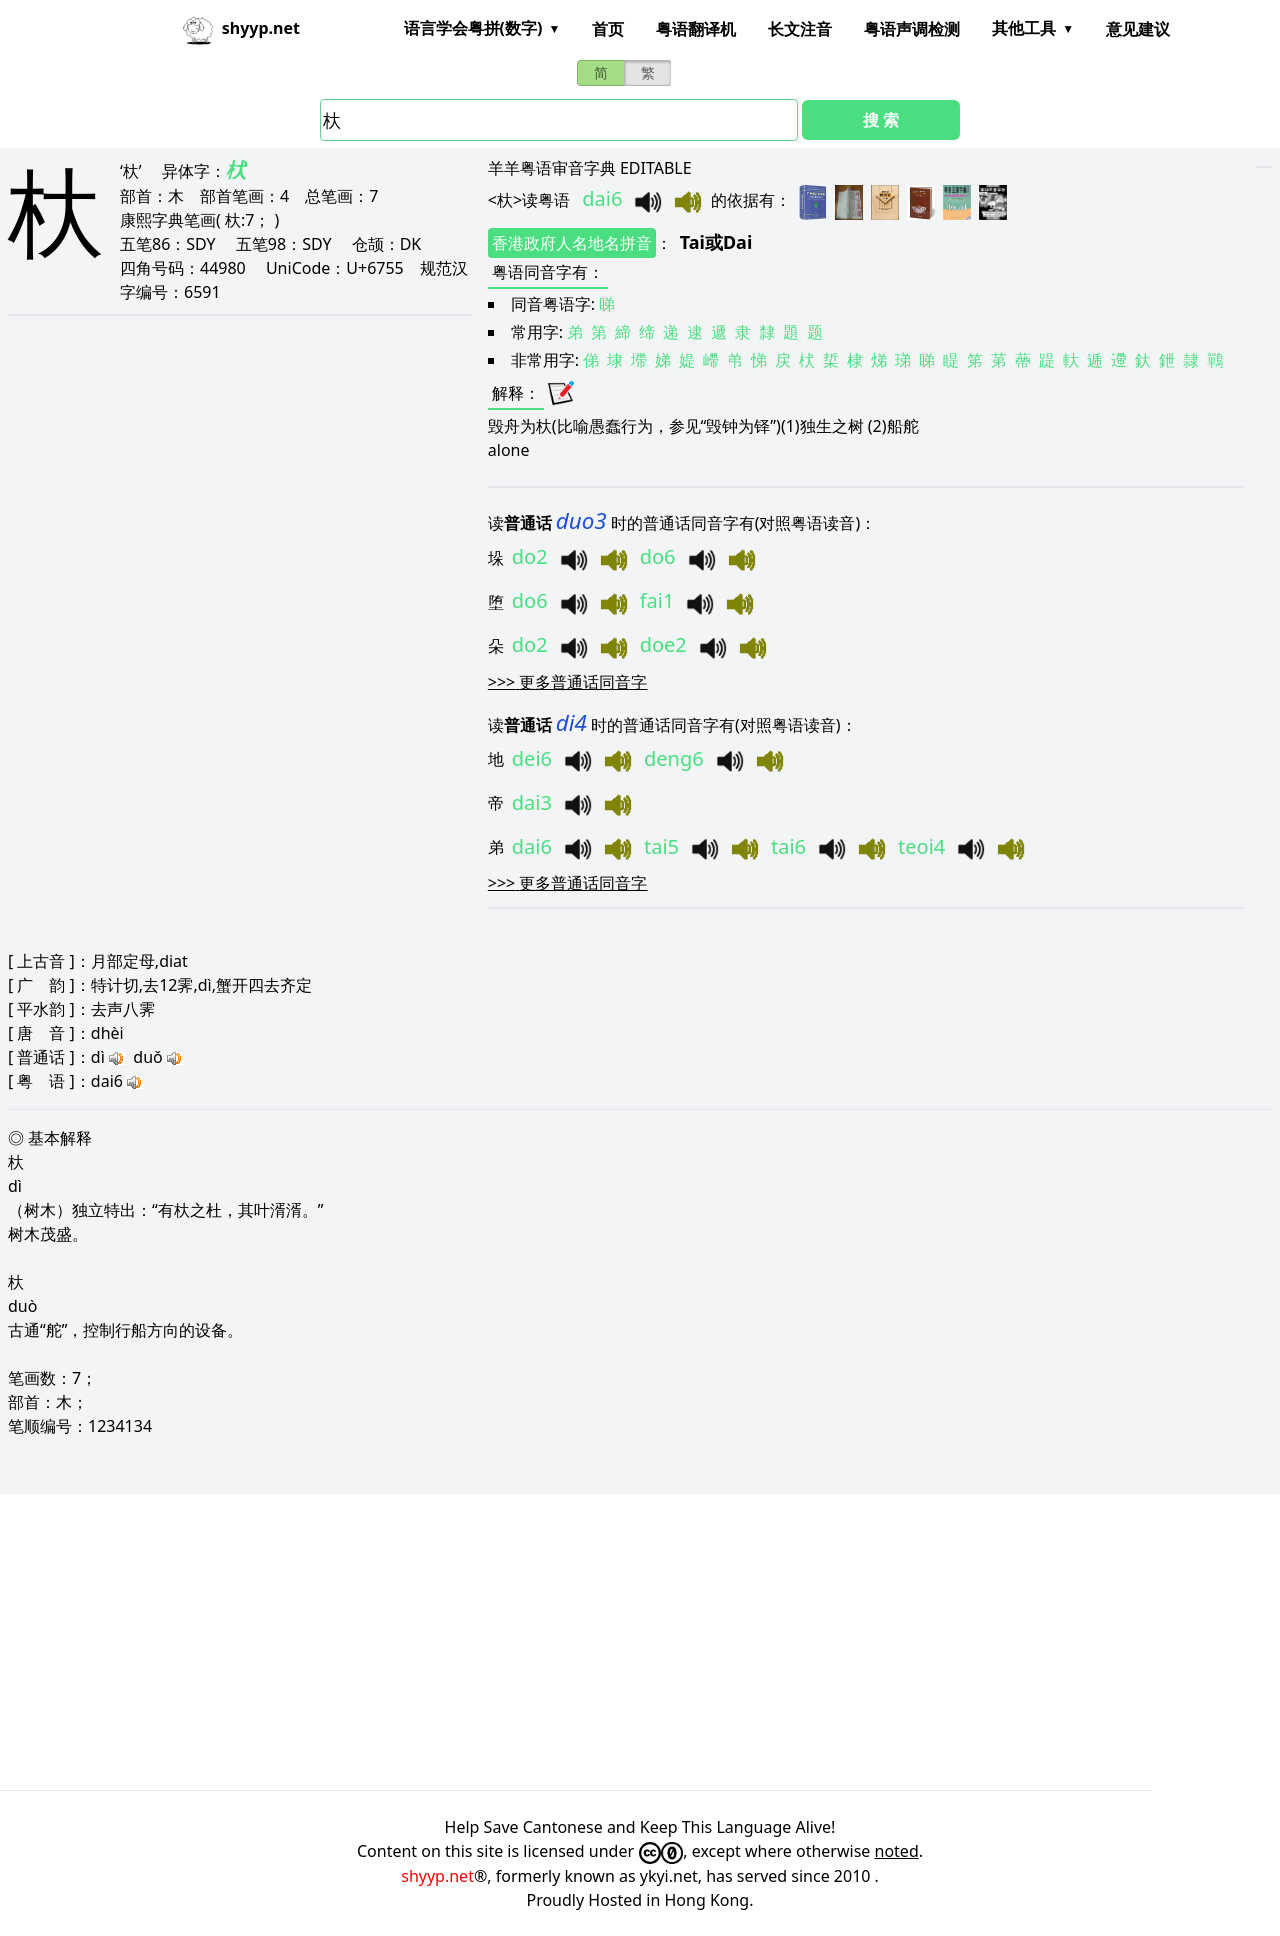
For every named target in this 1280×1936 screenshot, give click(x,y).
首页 (608, 29)
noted (897, 1851)
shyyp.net (437, 1876)
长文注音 (800, 29)
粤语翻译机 (696, 29)
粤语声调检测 (912, 29)
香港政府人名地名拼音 (572, 243)
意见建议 (1138, 29)
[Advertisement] (600, 1642)
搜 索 (881, 120)
